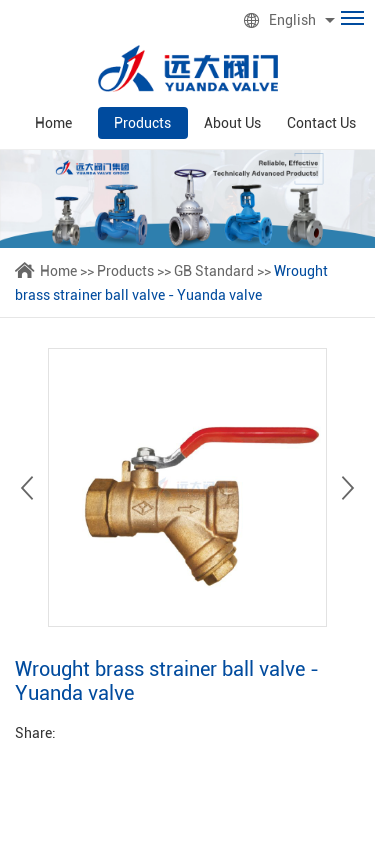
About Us (232, 123)
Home (53, 123)
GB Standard (214, 271)
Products (142, 123)
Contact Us (321, 123)
